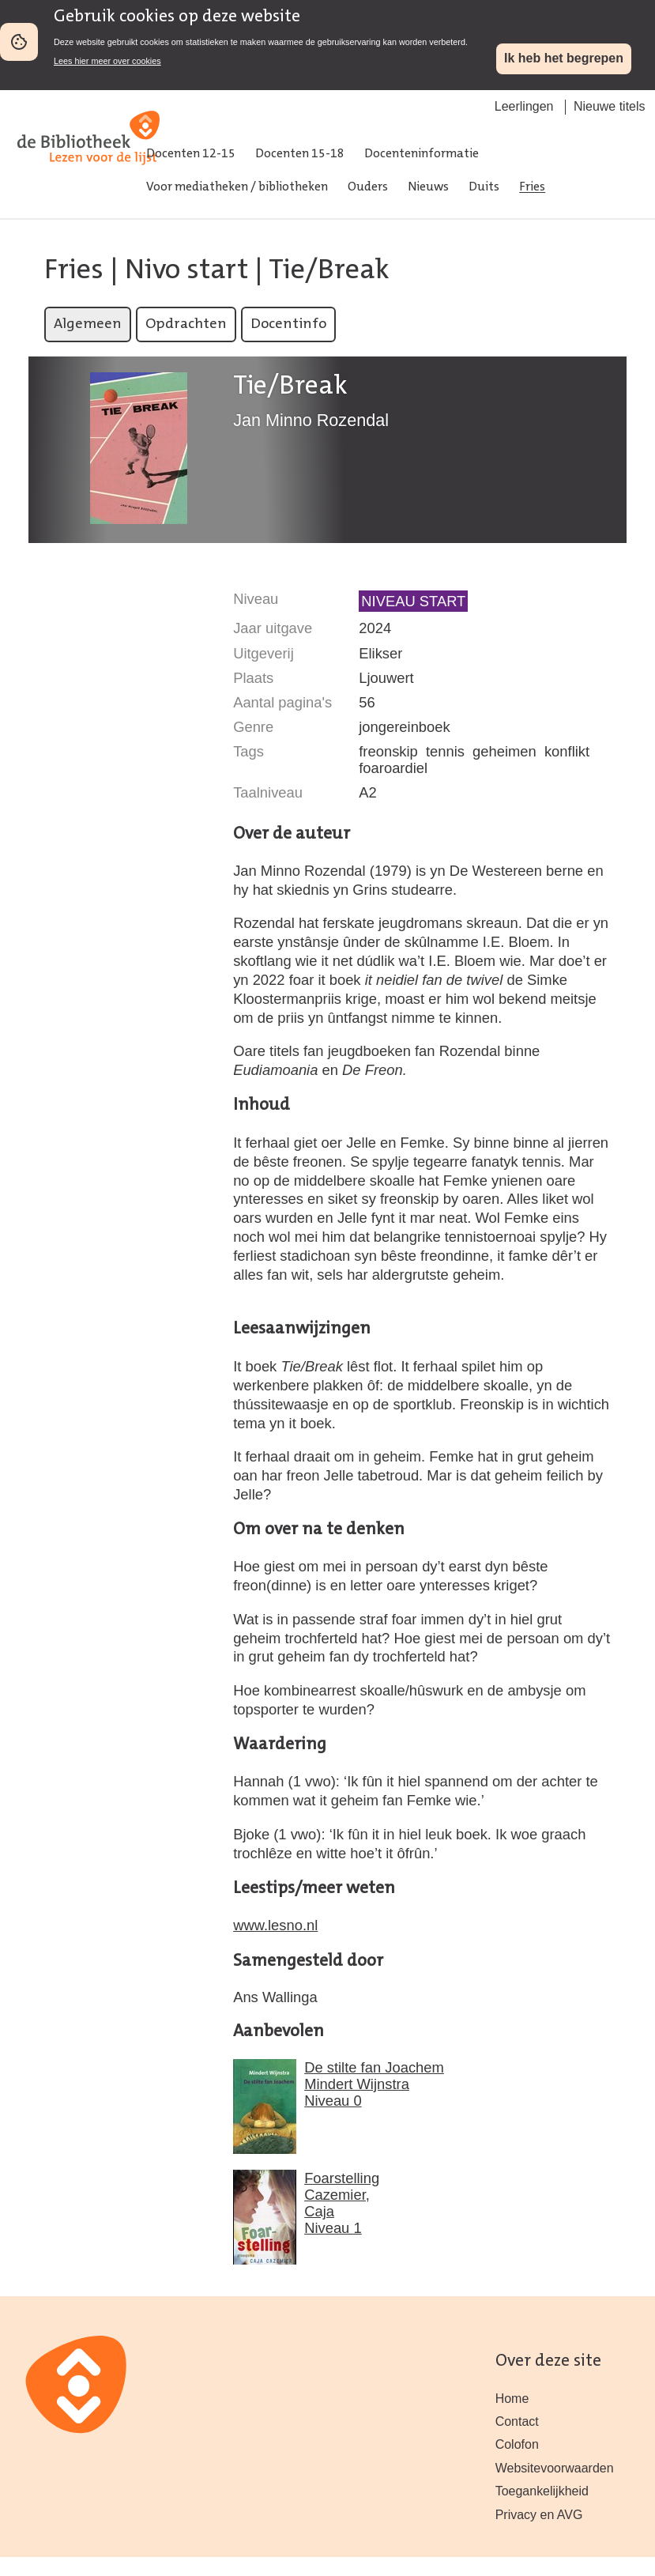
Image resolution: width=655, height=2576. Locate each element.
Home (512, 2398)
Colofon (517, 2444)
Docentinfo (288, 324)
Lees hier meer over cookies (107, 61)
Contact (517, 2421)
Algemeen (88, 324)
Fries (532, 187)
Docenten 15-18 (299, 154)
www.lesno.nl (275, 1925)
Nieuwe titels (610, 106)
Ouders (368, 187)
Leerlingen (524, 106)
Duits (484, 187)
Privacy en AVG (539, 2514)
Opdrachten (186, 324)
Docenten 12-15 (190, 154)
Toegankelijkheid (542, 2491)
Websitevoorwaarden (554, 2468)
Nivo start (186, 271)
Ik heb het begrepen (563, 58)
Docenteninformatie (421, 154)
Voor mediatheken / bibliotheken (237, 187)
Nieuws (428, 187)
